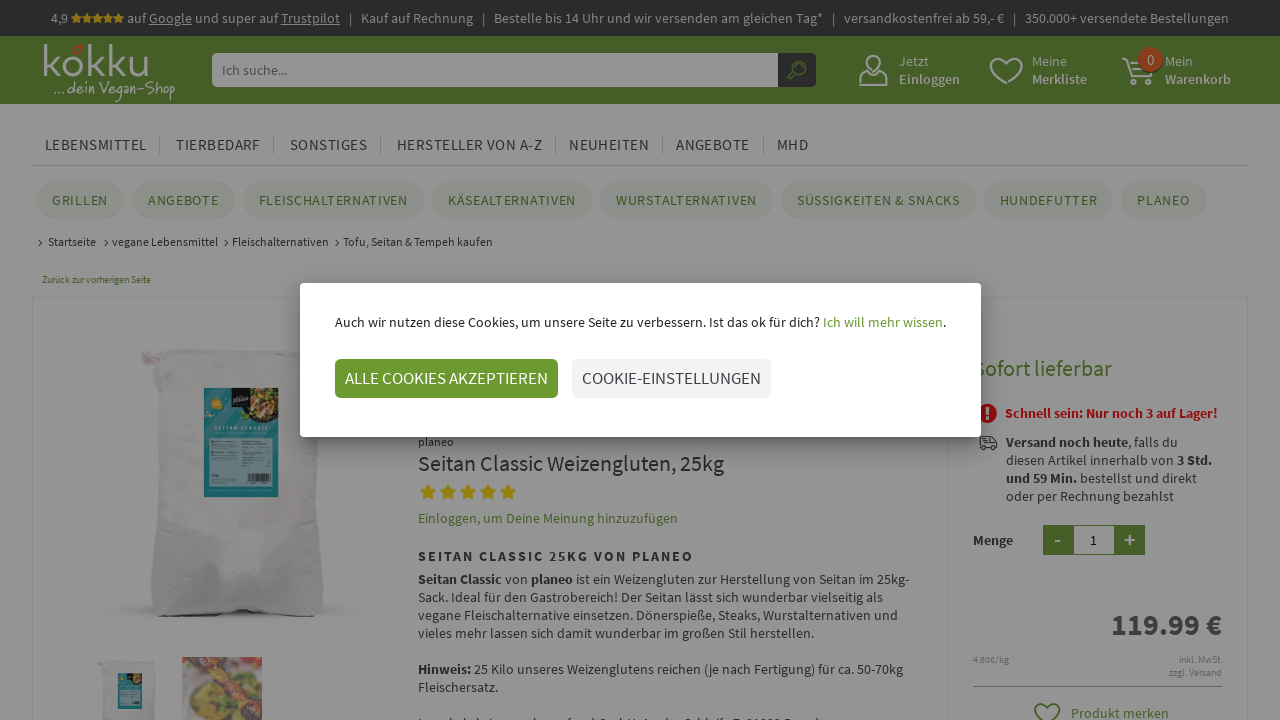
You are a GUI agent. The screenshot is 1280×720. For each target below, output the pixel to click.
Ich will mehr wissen (881, 322)
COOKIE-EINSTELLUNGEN (671, 378)
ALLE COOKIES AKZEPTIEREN (446, 378)
